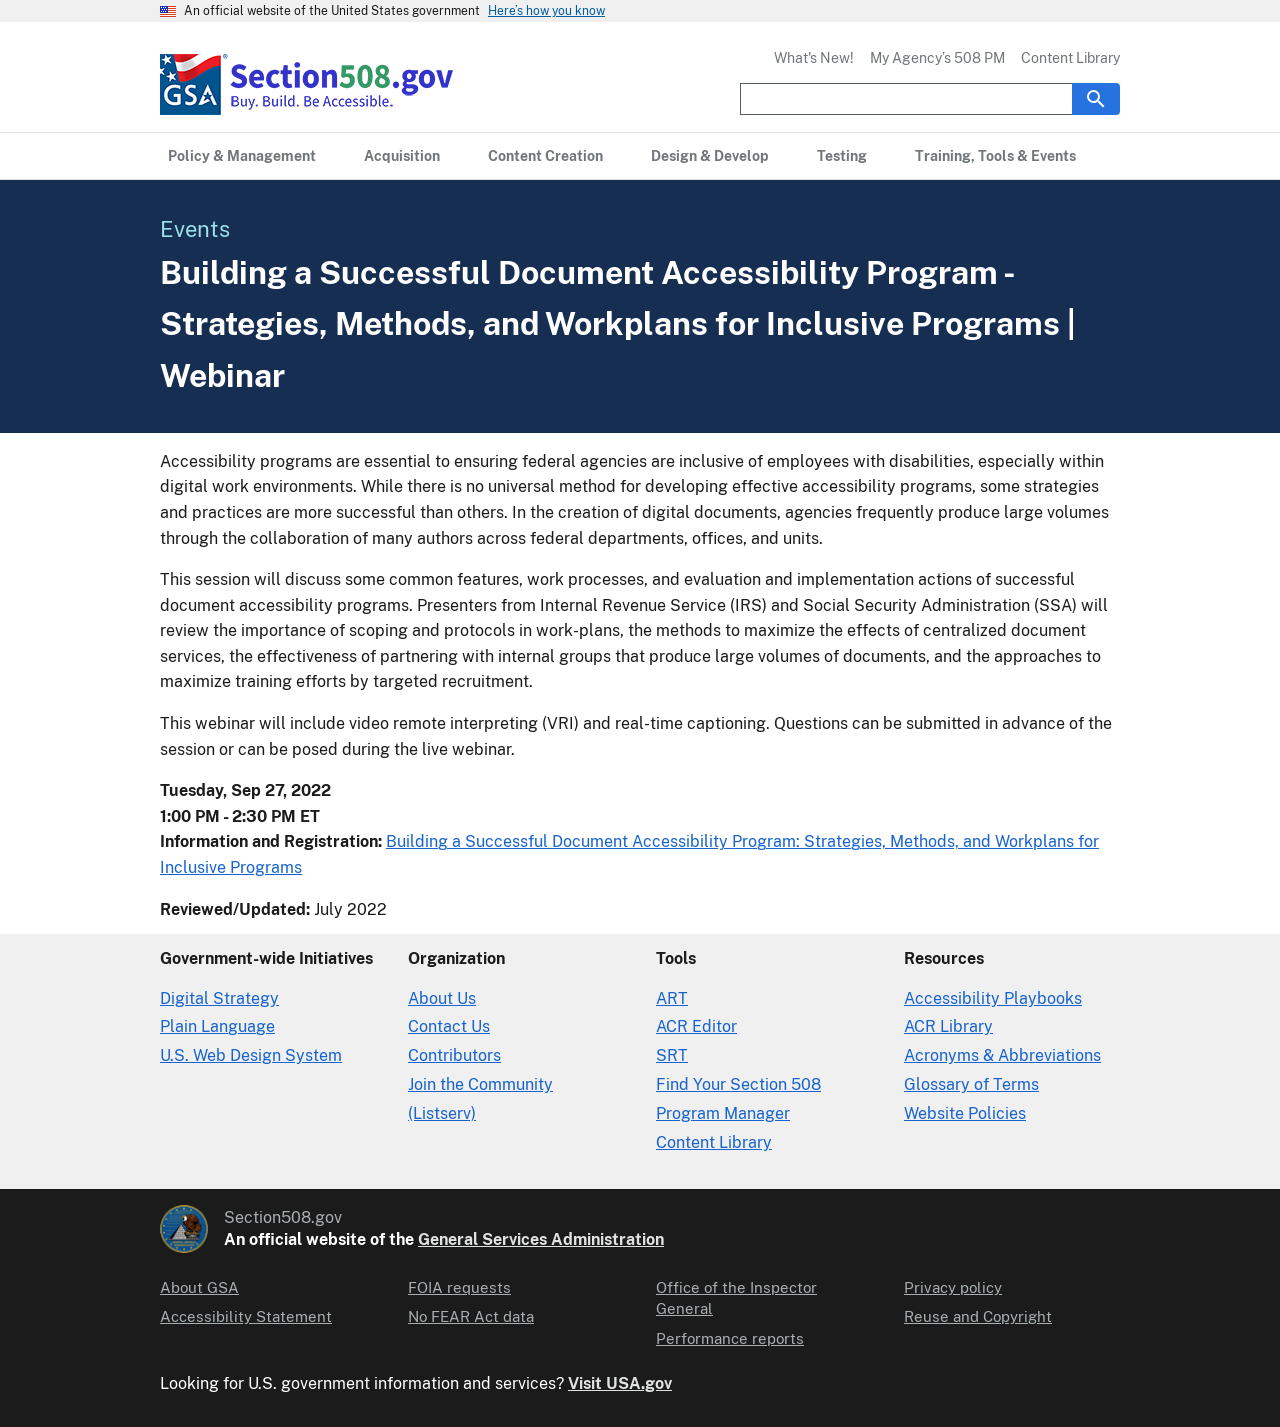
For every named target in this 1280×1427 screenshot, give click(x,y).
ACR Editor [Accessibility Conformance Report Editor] (696, 1026)
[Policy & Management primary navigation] (242, 156)
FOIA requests (459, 1287)
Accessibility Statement (246, 1316)
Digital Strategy (219, 998)
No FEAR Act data (471, 1316)
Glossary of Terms (971, 1084)
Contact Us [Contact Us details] (449, 1026)
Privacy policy (953, 1287)
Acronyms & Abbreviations (1002, 1055)
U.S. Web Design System (251, 1055)
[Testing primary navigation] (842, 156)
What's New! (814, 58)
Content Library (1070, 58)
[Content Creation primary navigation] (545, 156)
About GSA (199, 1287)
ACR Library (948, 1026)
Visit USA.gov (620, 1383)
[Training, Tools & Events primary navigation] (995, 156)
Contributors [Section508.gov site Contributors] (454, 1055)
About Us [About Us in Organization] (442, 998)
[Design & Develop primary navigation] (710, 156)
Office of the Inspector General (736, 1298)
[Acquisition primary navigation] (402, 156)
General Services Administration (541, 1239)
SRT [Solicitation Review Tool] (672, 1055)
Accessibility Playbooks (993, 998)
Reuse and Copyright (978, 1316)
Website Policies (965, 1113)
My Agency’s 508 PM (937, 58)
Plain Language (217, 1026)
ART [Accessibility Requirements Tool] (672, 998)
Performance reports (730, 1338)
